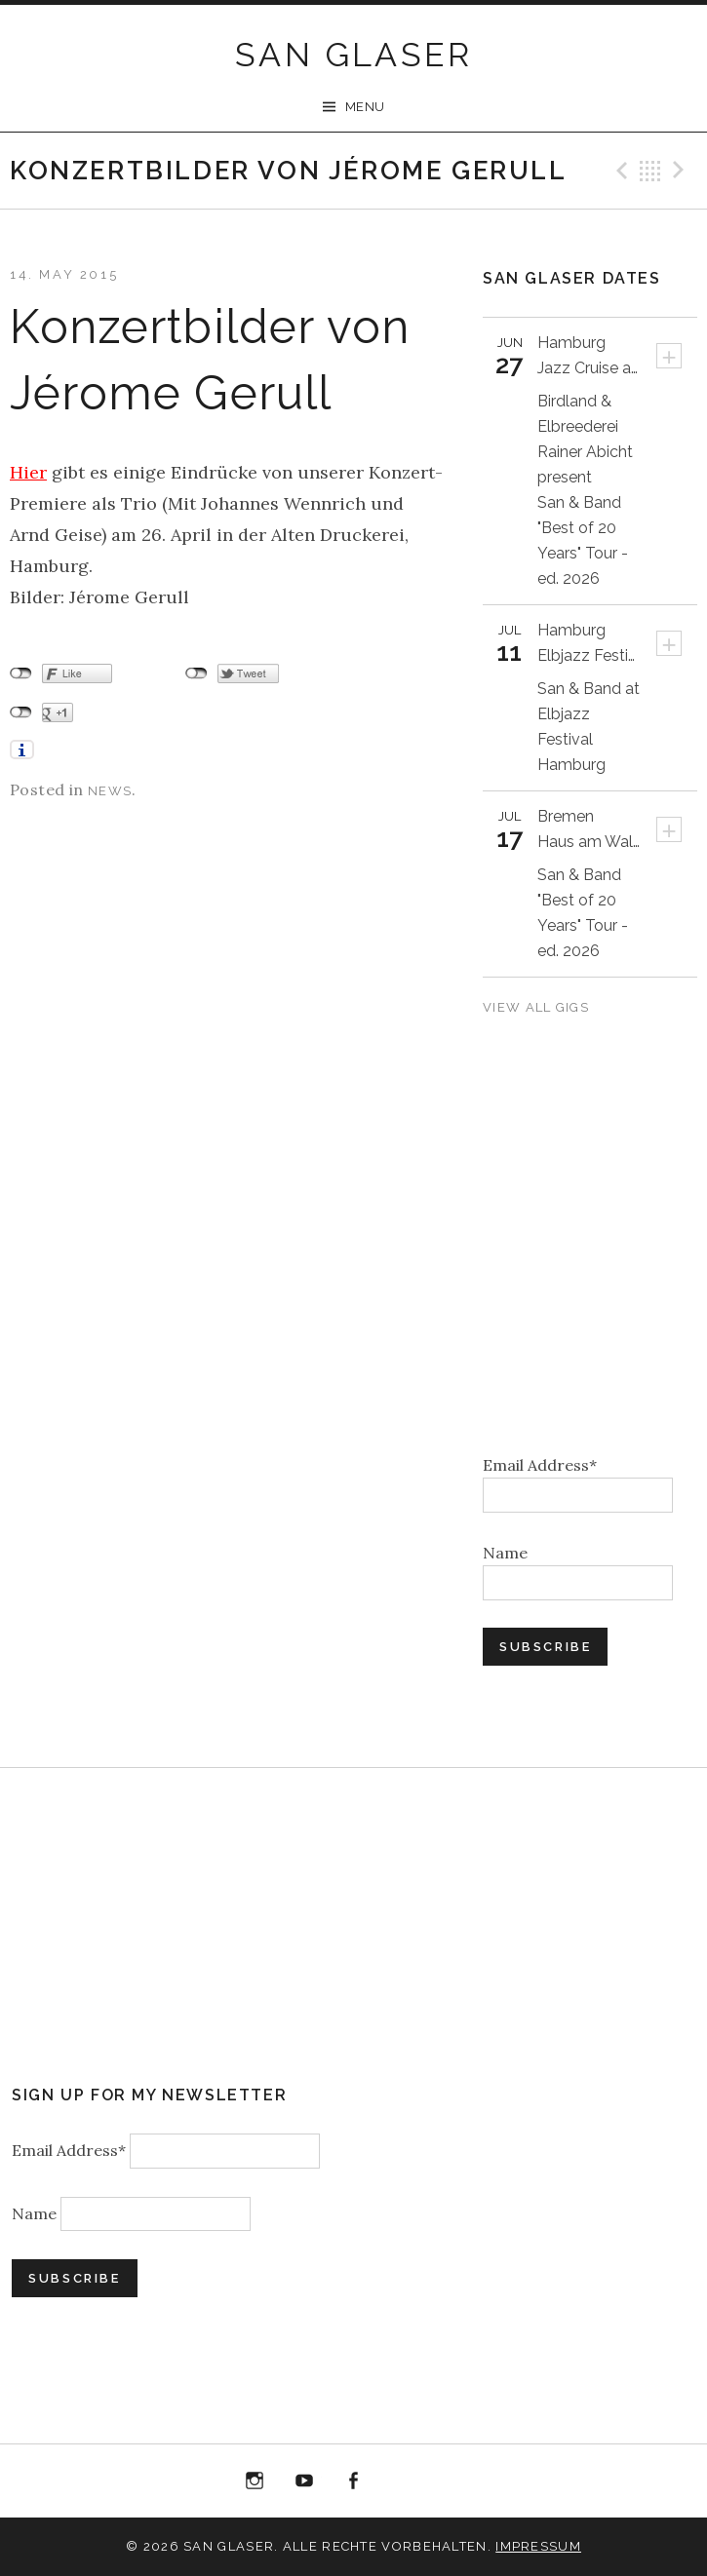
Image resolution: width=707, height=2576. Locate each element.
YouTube (304, 2481)
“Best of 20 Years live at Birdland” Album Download (402, 2485)
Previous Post (619, 170)
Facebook (354, 2481)
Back (650, 170)
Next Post (681, 170)
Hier (28, 472)
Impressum (538, 2546)
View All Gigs (538, 1007)
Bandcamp (452, 2481)
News (110, 791)
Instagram (255, 2481)
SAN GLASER (353, 54)
